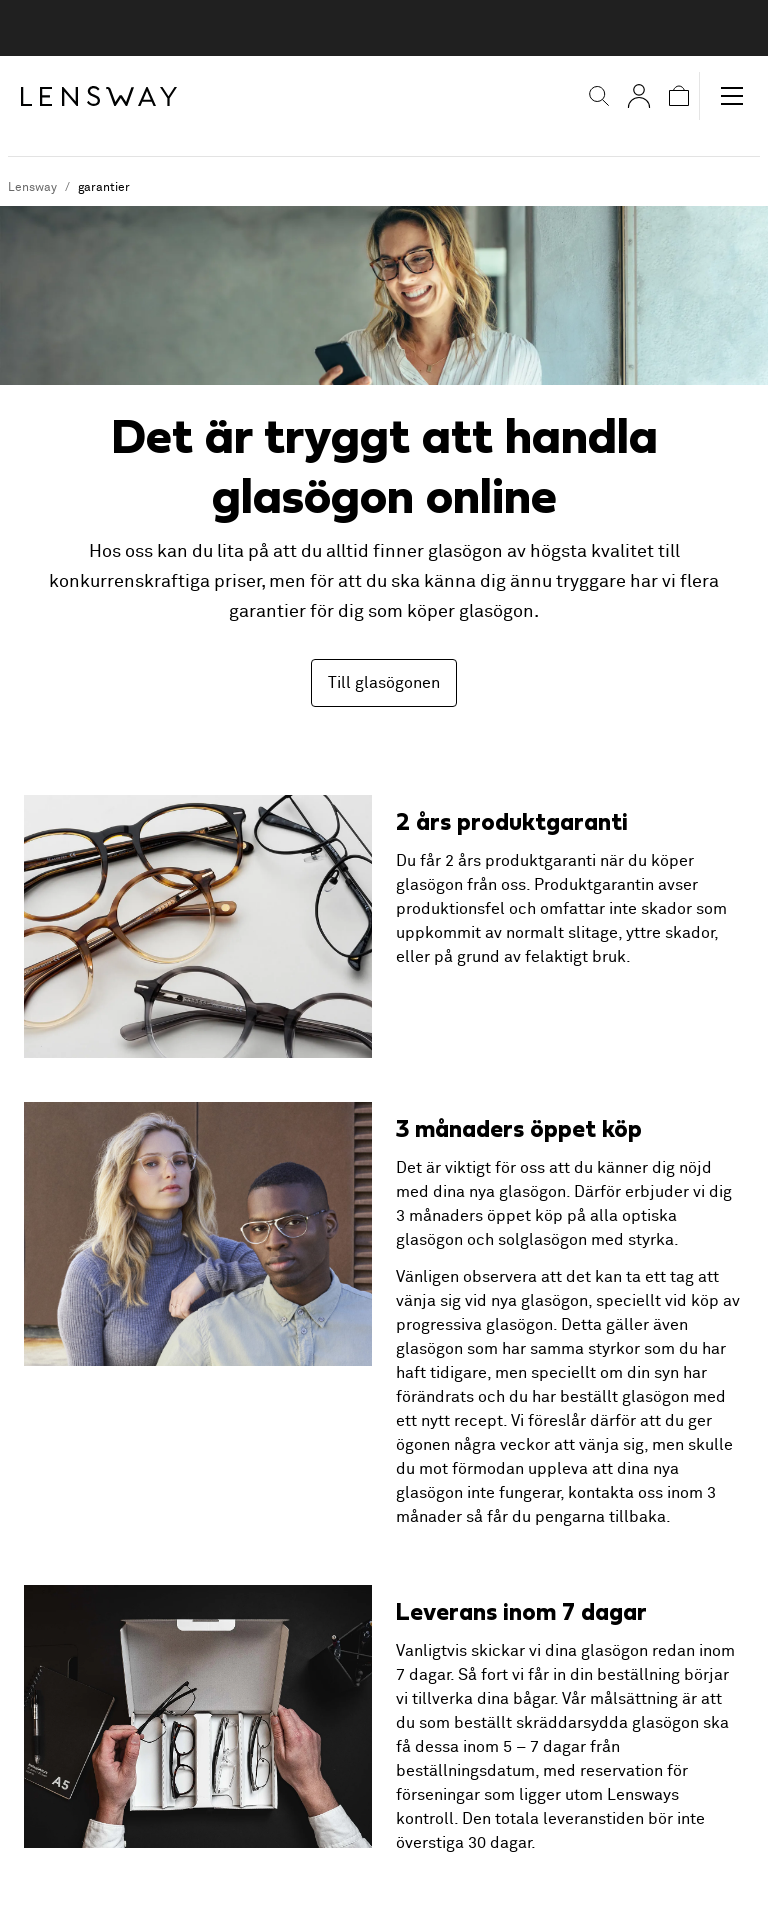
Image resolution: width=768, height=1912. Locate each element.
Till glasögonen (384, 683)
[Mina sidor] (626, 96)
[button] (586, 96)
